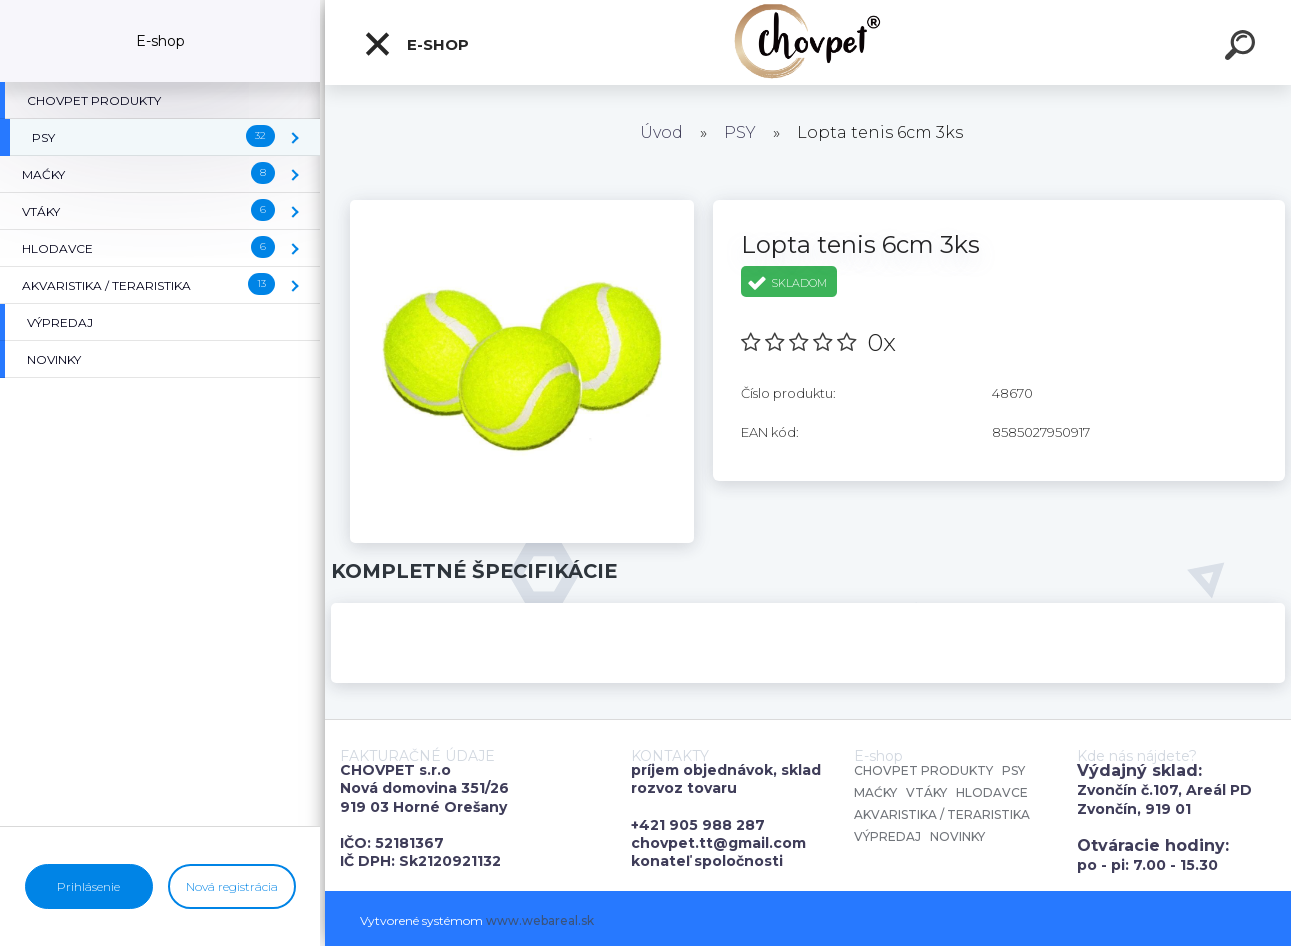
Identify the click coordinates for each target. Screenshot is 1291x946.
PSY (740, 132)
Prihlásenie (88, 886)
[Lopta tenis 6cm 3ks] (521, 207)
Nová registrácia (232, 886)
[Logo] (808, 42)
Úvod (661, 132)
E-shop (416, 44)
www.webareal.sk (540, 920)
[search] (1243, 48)
